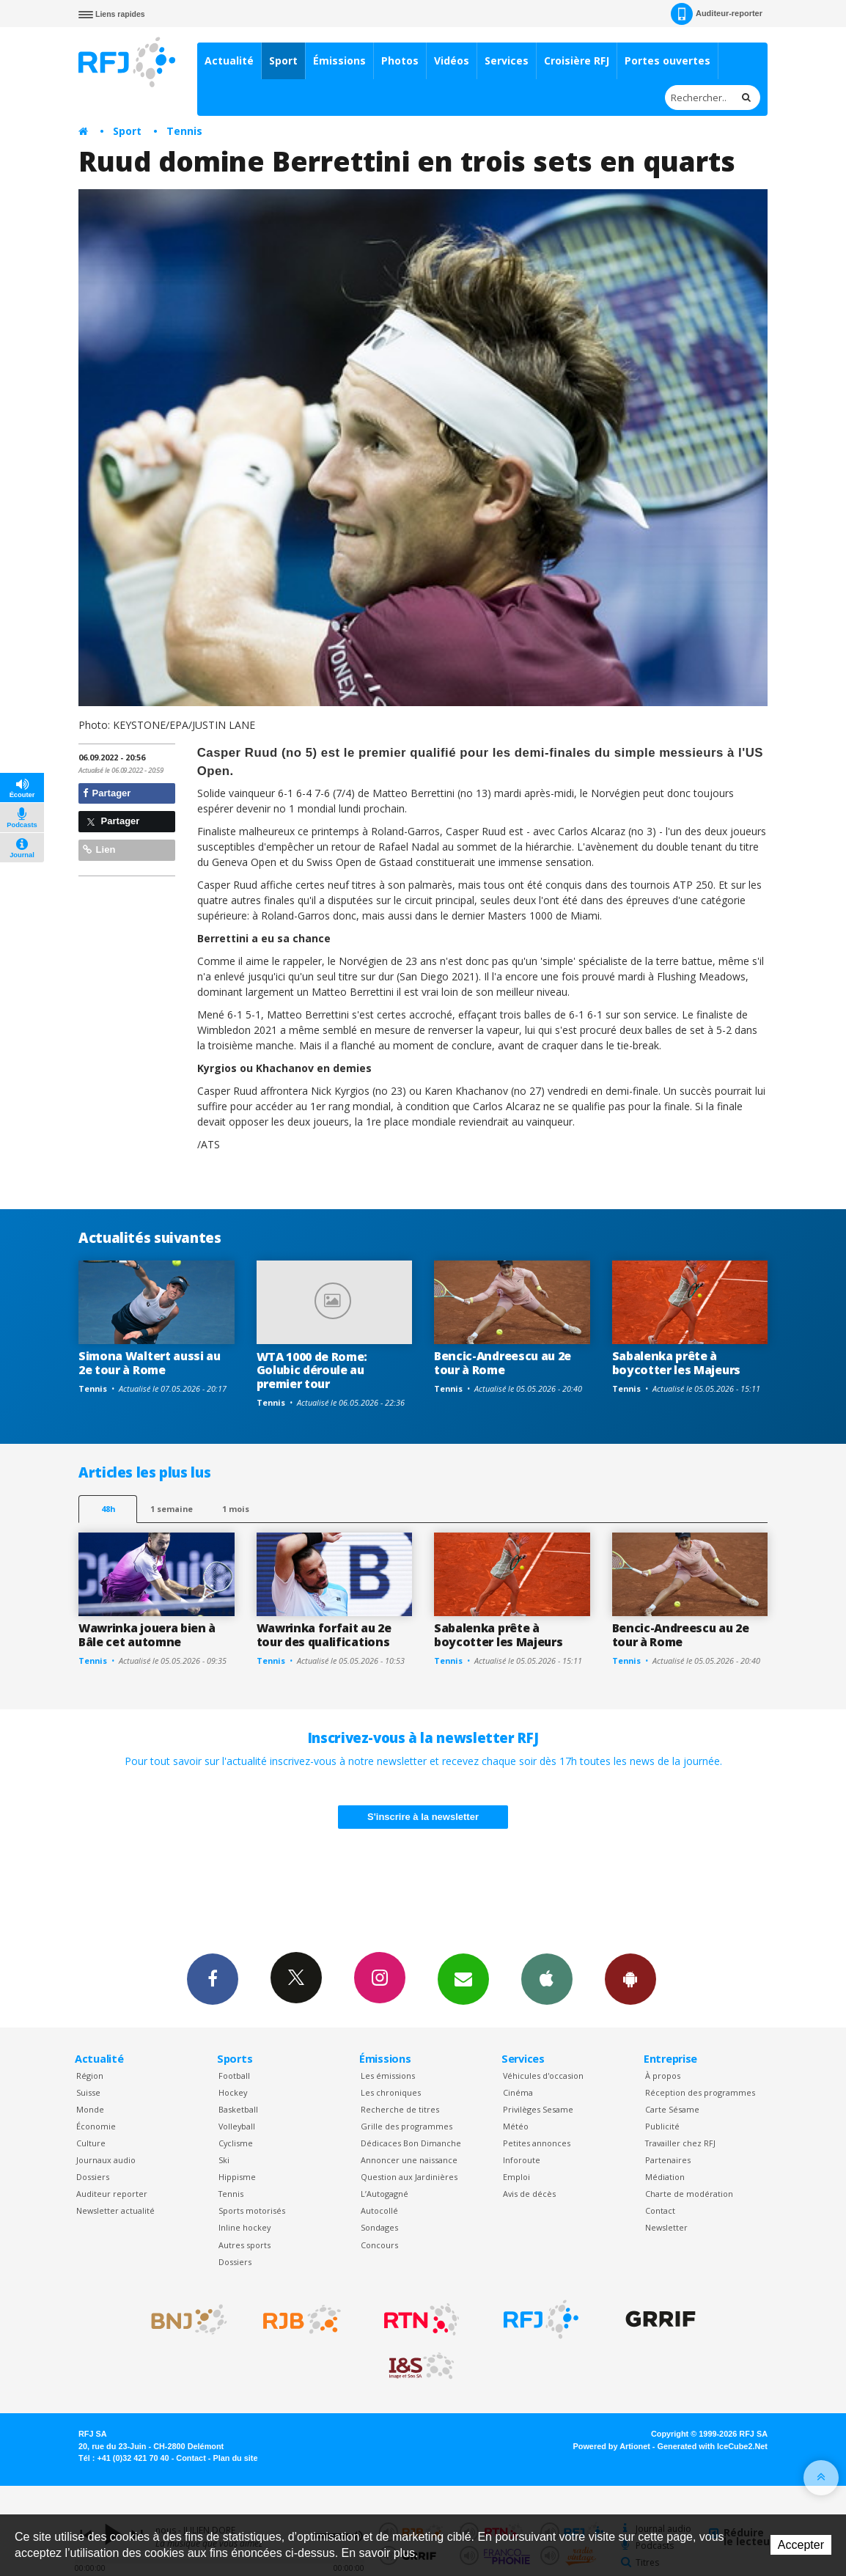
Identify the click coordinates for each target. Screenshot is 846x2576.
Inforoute (521, 2160)
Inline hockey (244, 2227)
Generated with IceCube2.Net (713, 2446)
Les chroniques (391, 2092)
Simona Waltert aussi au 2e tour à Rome (149, 1363)
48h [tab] (108, 1508)
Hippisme (237, 2176)
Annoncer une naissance (409, 2160)
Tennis (184, 131)
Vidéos (451, 60)
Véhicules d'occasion (543, 2075)
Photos (400, 60)
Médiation (665, 2176)
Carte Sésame (672, 2109)
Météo (516, 2126)
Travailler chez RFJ (680, 2143)
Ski (223, 2160)
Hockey (232, 2092)
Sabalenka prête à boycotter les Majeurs (676, 1363)
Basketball (238, 2109)
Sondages (379, 2227)
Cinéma (518, 2092)
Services (507, 60)
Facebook (212, 1978)
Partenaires (668, 2160)
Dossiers (92, 2176)
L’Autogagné (384, 2193)
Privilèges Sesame (538, 2109)
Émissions (339, 60)
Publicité (662, 2126)
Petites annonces (536, 2143)
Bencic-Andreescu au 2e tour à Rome (502, 1363)
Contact (660, 2210)
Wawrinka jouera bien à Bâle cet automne (147, 1635)
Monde (90, 2109)
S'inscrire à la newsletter (423, 1816)
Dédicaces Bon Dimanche (411, 2143)
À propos (662, 2075)
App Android (630, 1978)
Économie (96, 2126)
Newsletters (463, 1978)
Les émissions (388, 2075)
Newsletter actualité (115, 2210)
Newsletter (666, 2227)
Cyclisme (235, 2143)
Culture (91, 2143)
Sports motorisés (251, 2210)
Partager (106, 793)
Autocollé (379, 2210)
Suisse (88, 2092)
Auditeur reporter (111, 2193)
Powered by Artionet (611, 2446)
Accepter (801, 2545)
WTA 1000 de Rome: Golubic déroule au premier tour (312, 1370)
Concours (379, 2245)
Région (89, 2075)
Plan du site (235, 2458)
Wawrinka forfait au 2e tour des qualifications (324, 1635)
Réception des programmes (700, 2092)
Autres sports (244, 2245)
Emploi (516, 2176)
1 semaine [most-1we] (171, 1508)
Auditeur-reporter (716, 14)
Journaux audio (106, 2160)
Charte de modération (689, 2193)
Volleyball (236, 2126)
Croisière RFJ (576, 60)
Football (234, 2075)
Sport (283, 60)
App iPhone (547, 1978)
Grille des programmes (406, 2126)
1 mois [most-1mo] (235, 1508)
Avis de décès (529, 2193)
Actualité (229, 60)
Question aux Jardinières (409, 2176)
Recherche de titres (400, 2109)
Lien (99, 849)
